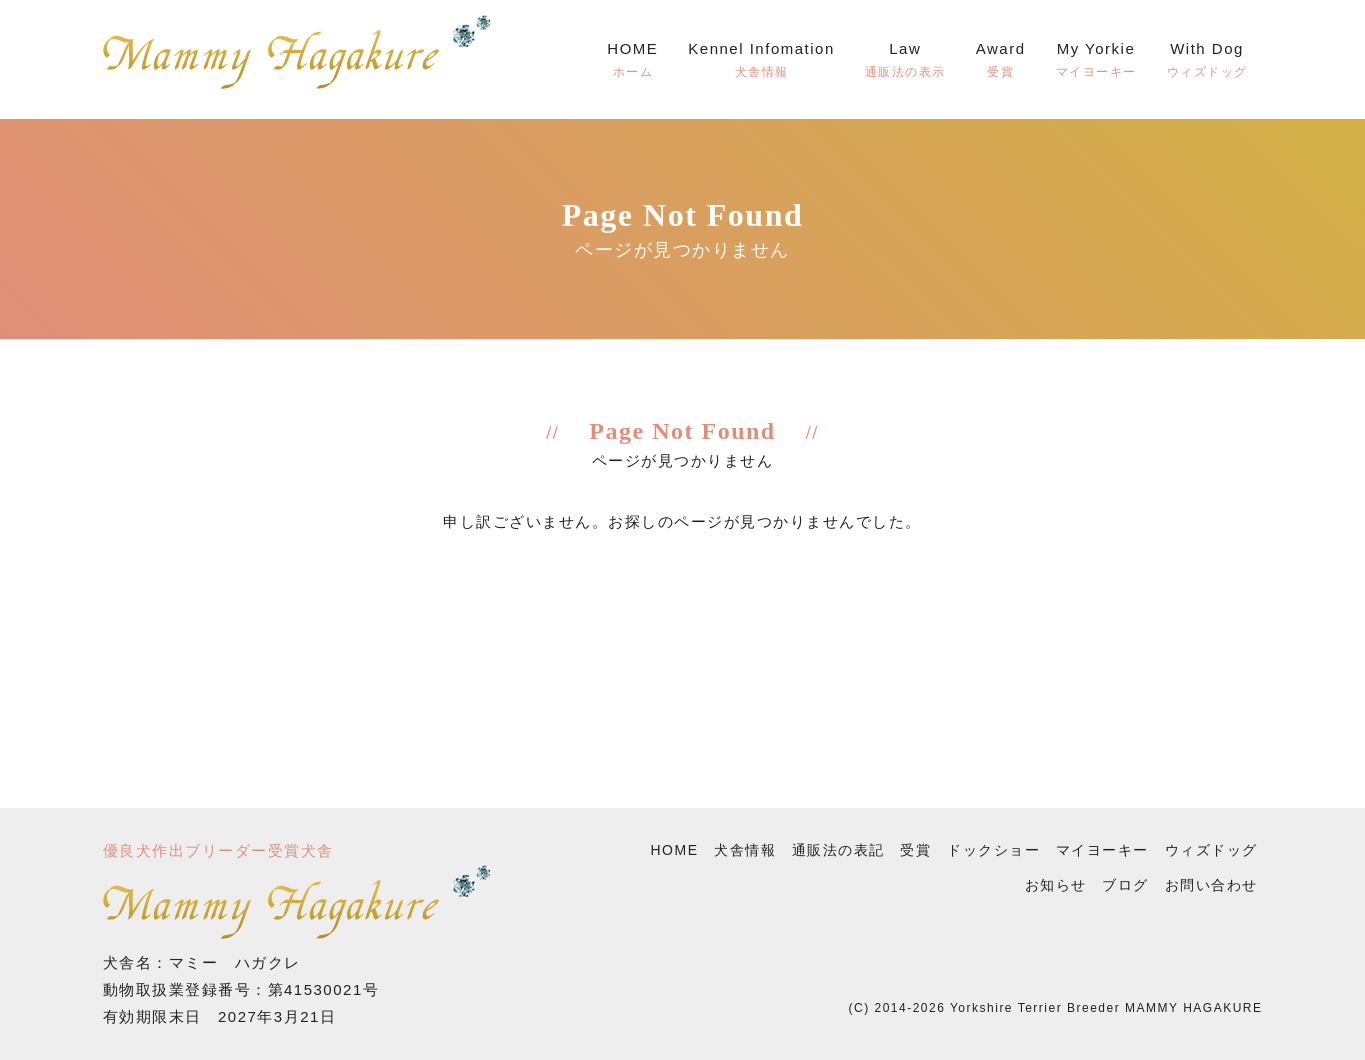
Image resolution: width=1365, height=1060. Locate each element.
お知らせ (1056, 885)
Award (1001, 62)
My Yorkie (1096, 62)
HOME (632, 62)
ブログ (1125, 885)
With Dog (1207, 62)
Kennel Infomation (761, 62)
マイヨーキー (1102, 850)
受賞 (915, 850)
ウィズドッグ (1211, 850)
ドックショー (993, 850)
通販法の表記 (838, 850)
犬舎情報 (745, 850)
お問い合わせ (1211, 885)
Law (905, 62)
